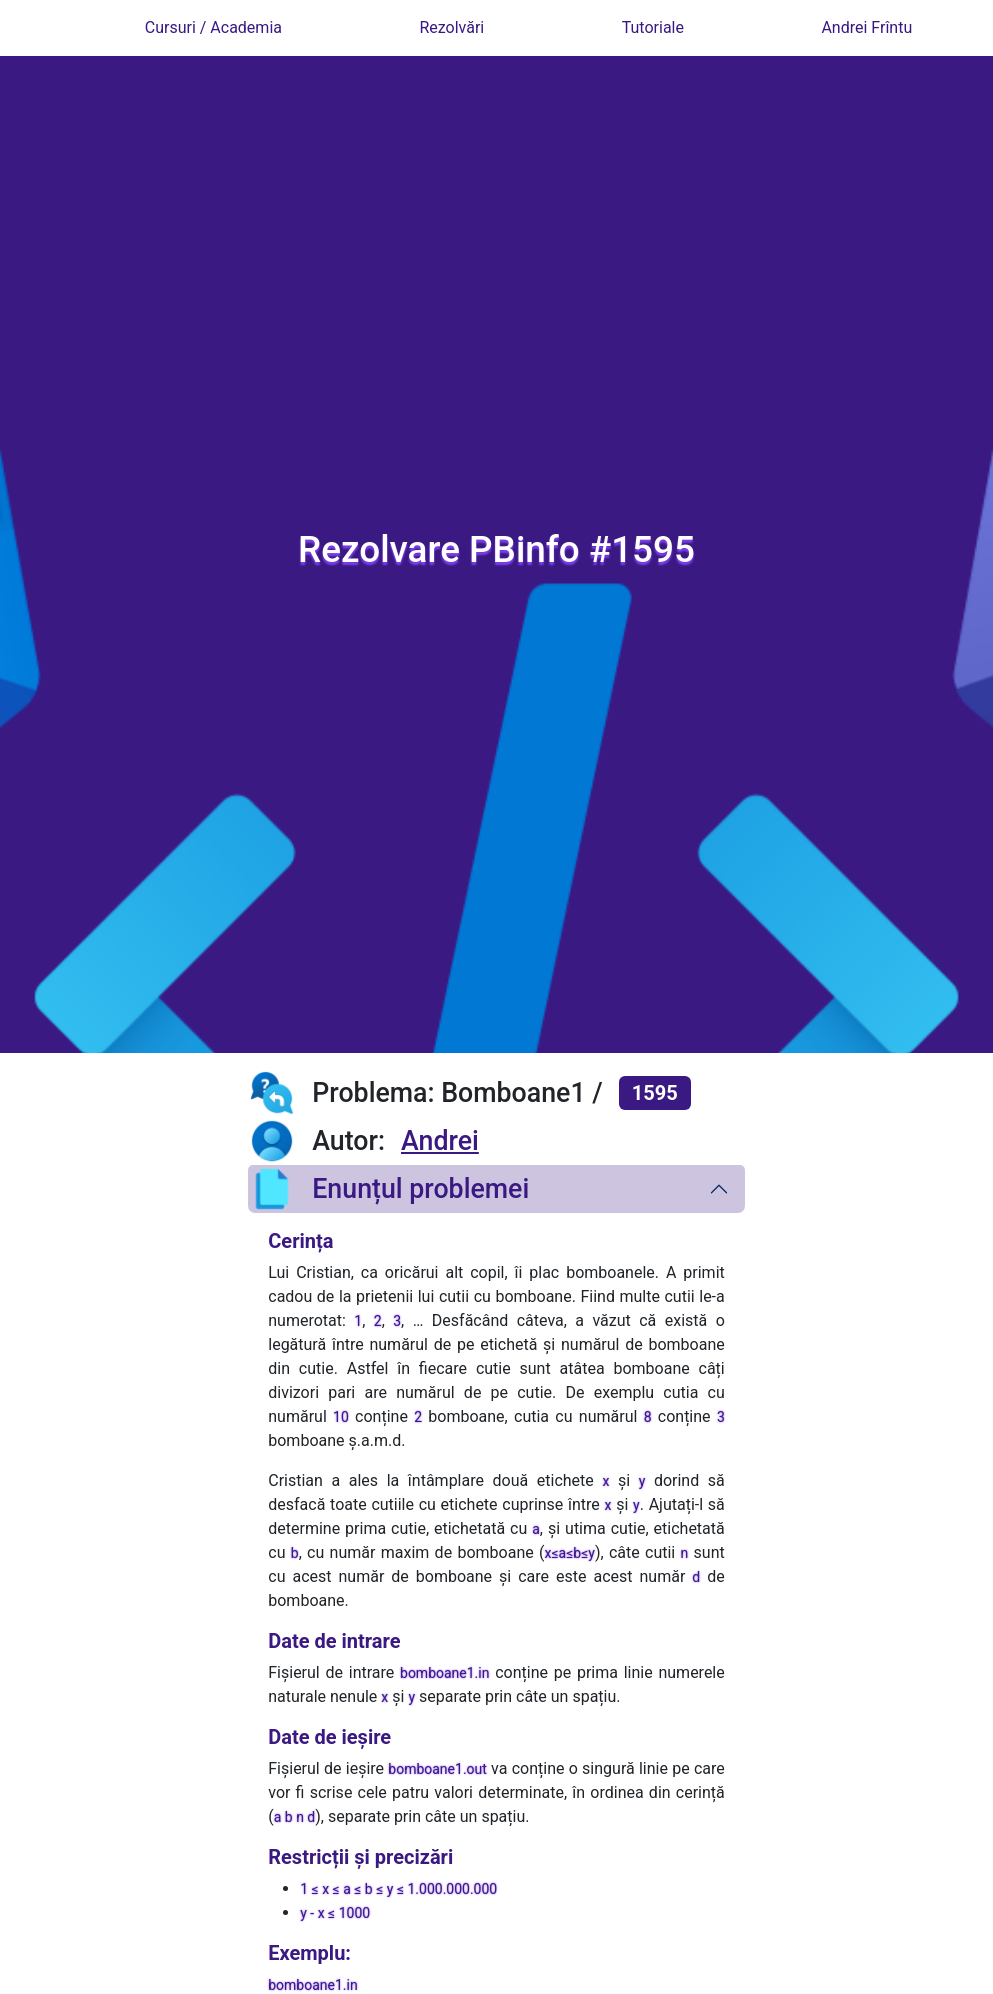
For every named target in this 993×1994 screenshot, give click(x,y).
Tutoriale (653, 27)
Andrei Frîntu (866, 27)
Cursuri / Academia (213, 27)
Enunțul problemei (388, 1189)
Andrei (440, 1141)
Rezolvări (451, 27)
